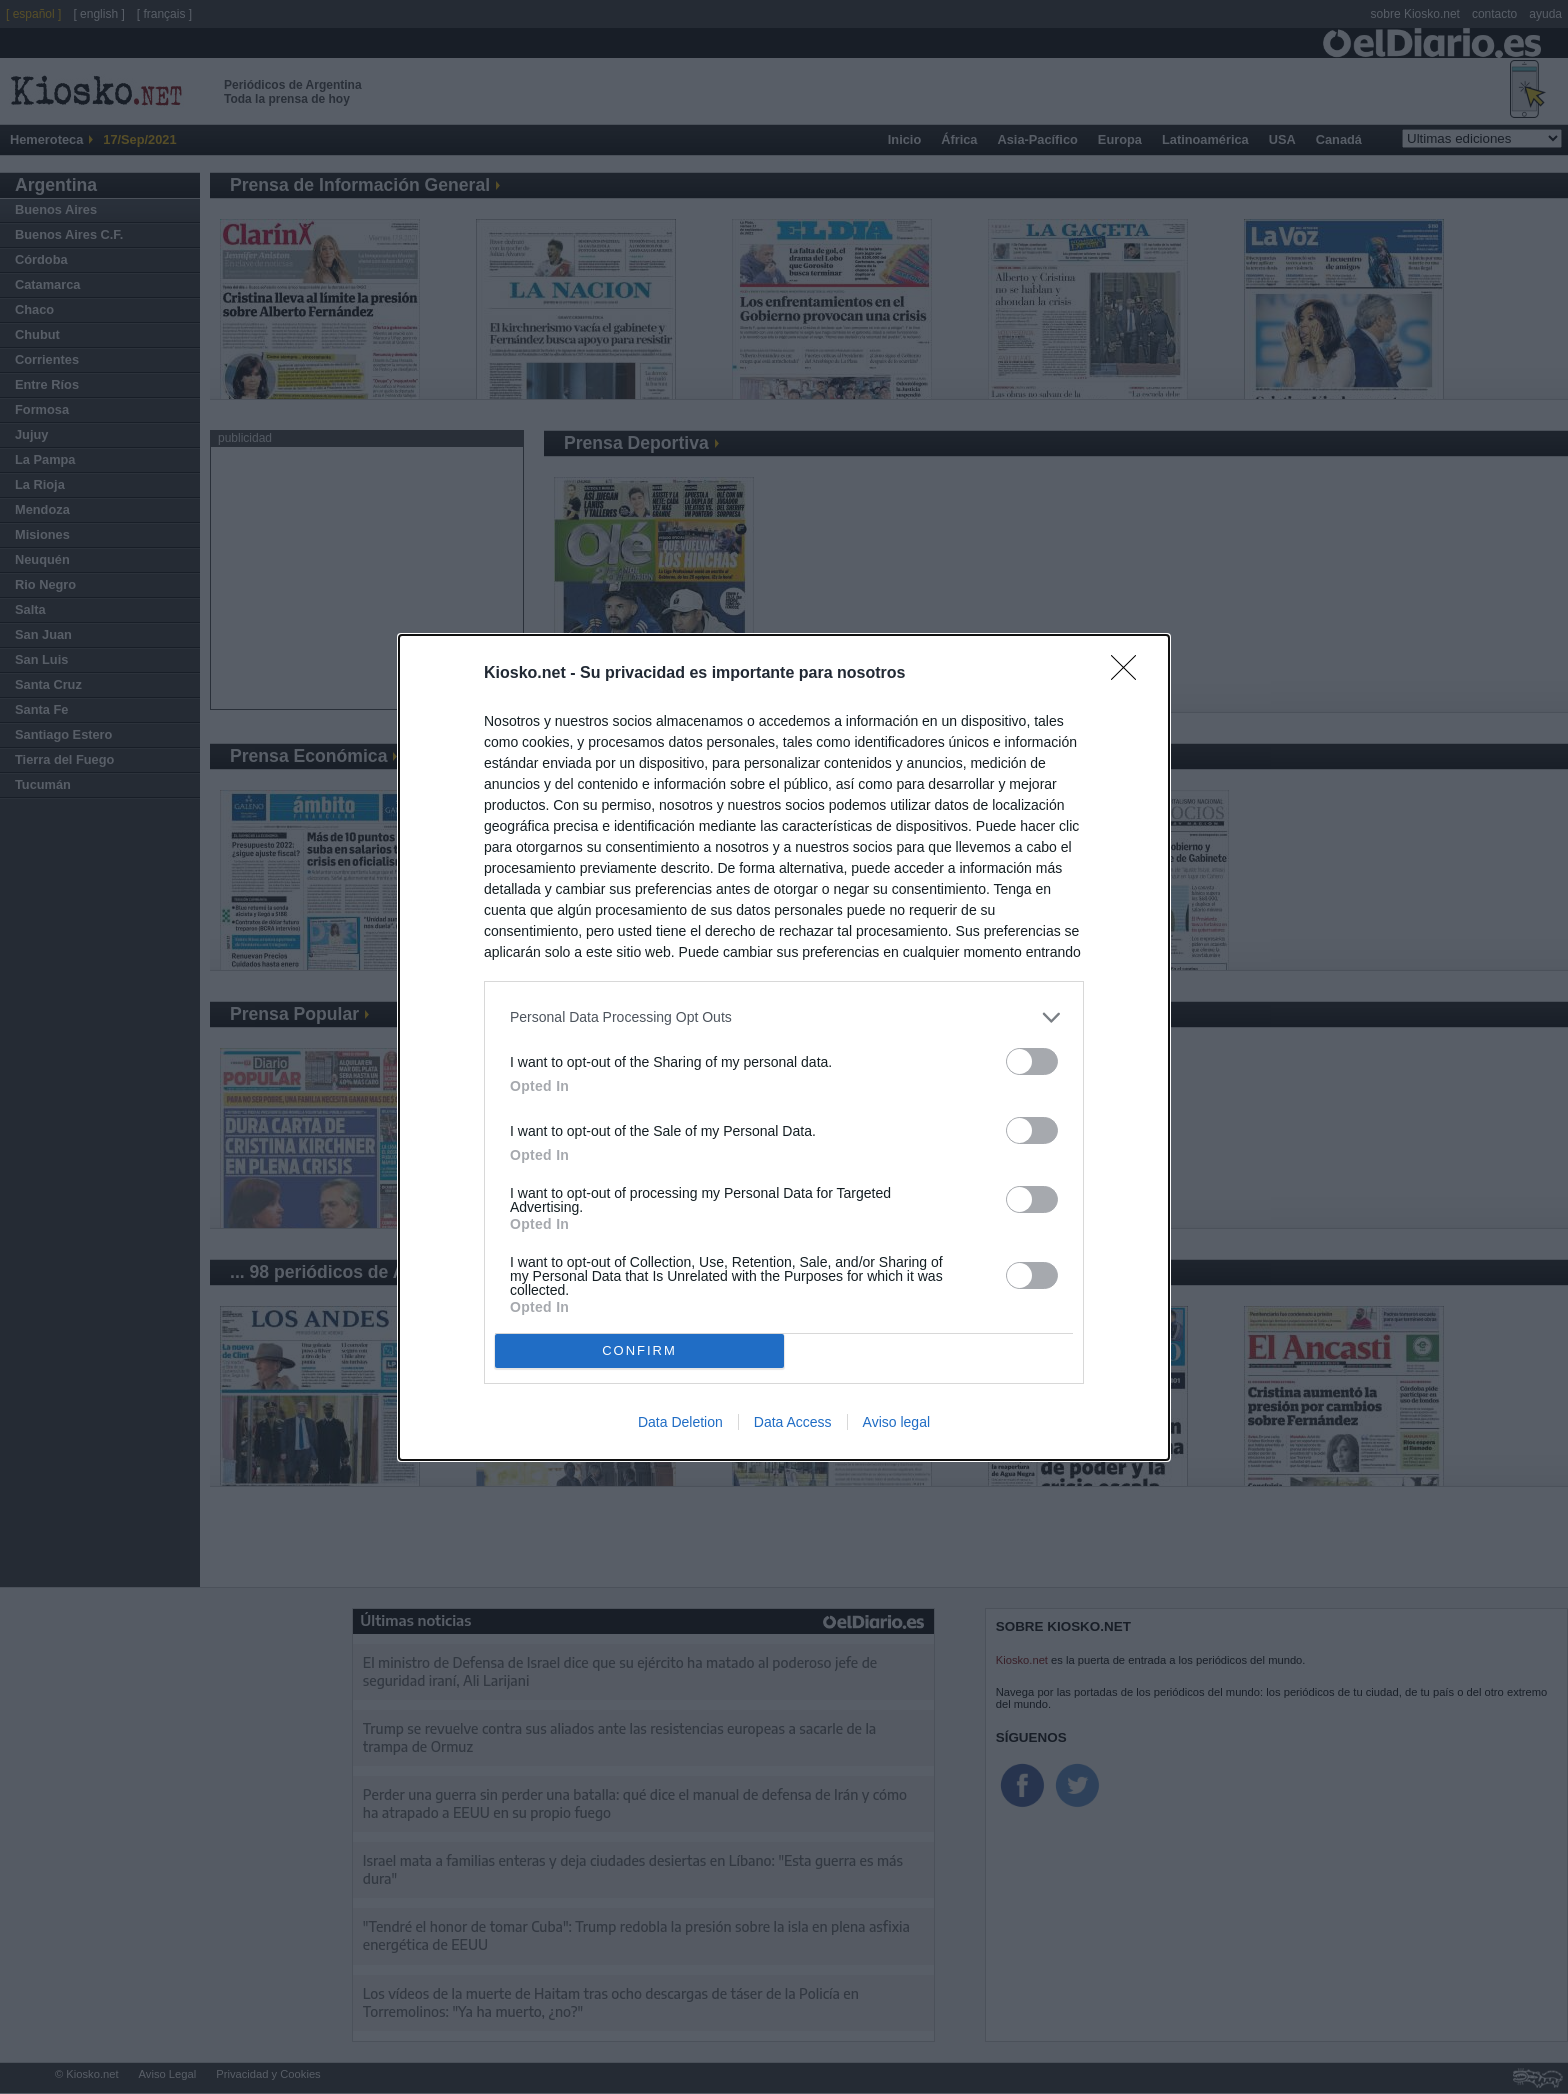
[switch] (1032, 1061)
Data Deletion (680, 1422)
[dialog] (784, 1047)
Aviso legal (896, 1422)
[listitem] (784, 1017)
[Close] (1130, 674)
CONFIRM (639, 1350)
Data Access (793, 1422)
